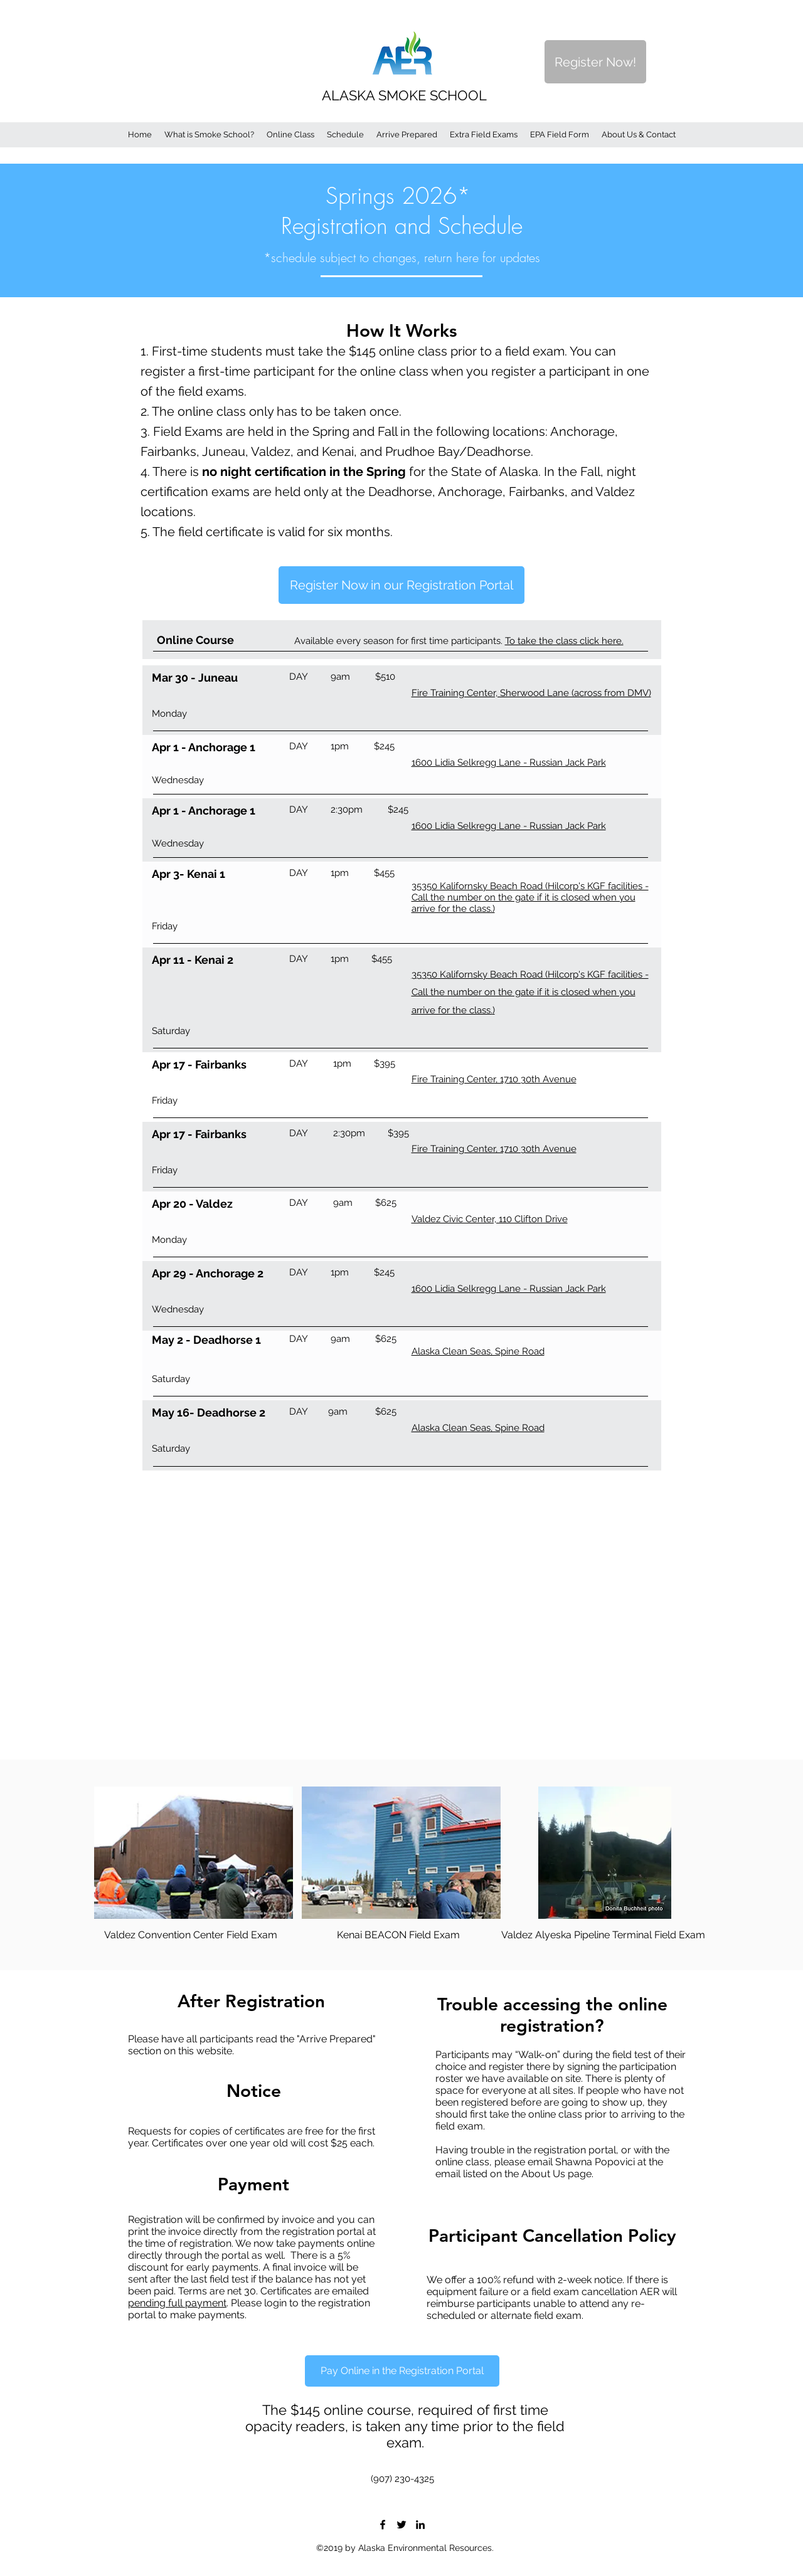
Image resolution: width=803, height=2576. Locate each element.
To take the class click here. (564, 641)
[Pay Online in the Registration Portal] (402, 2371)
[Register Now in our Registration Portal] (401, 585)
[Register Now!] (595, 61)
